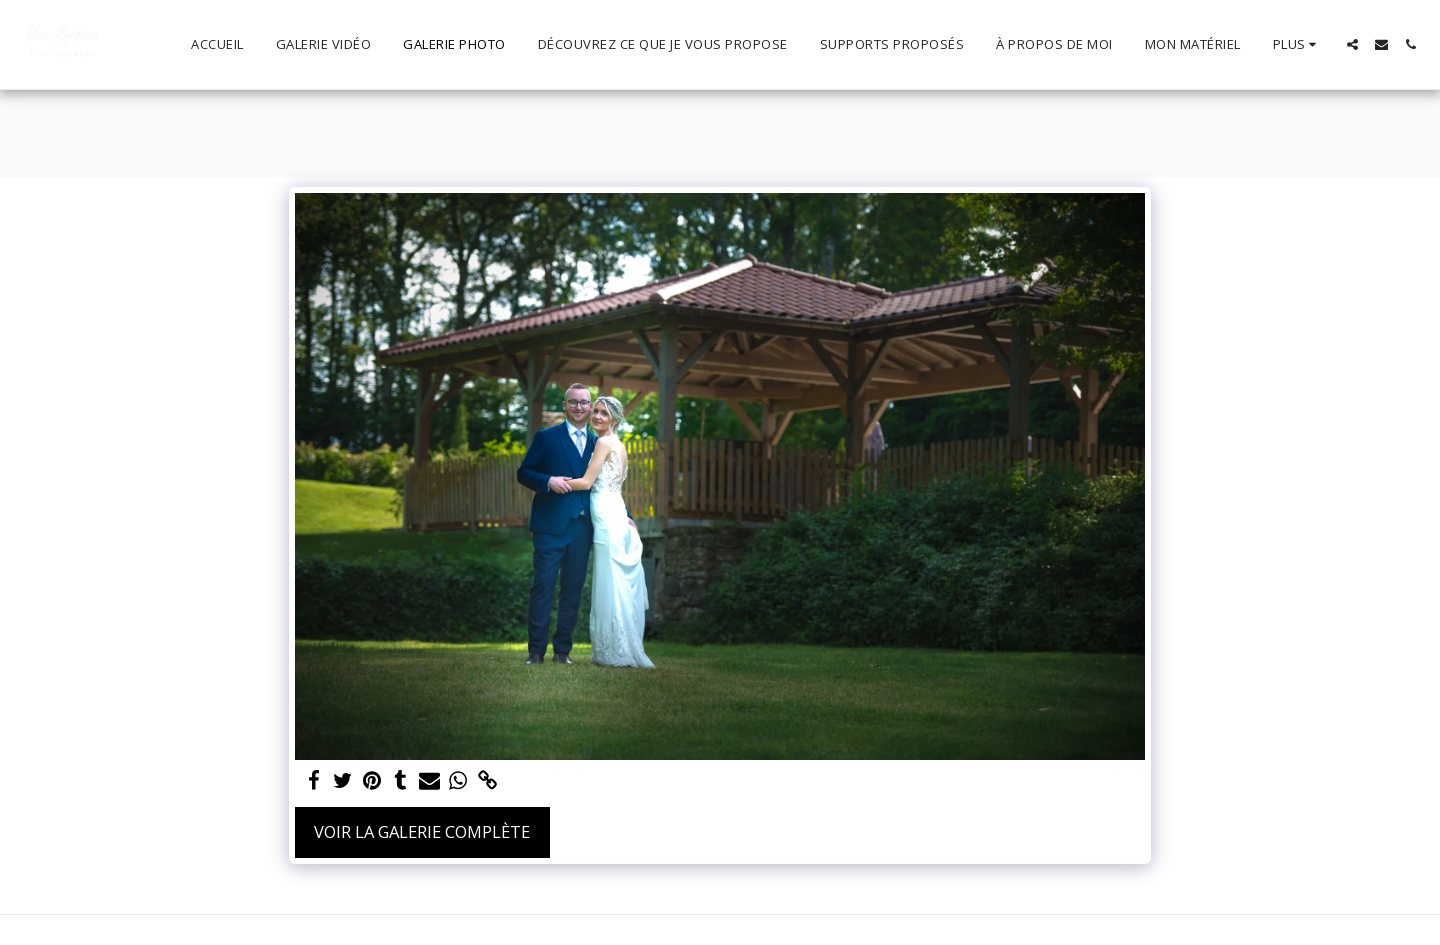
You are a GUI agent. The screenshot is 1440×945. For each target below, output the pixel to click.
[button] (1352, 44)
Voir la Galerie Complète (422, 831)
